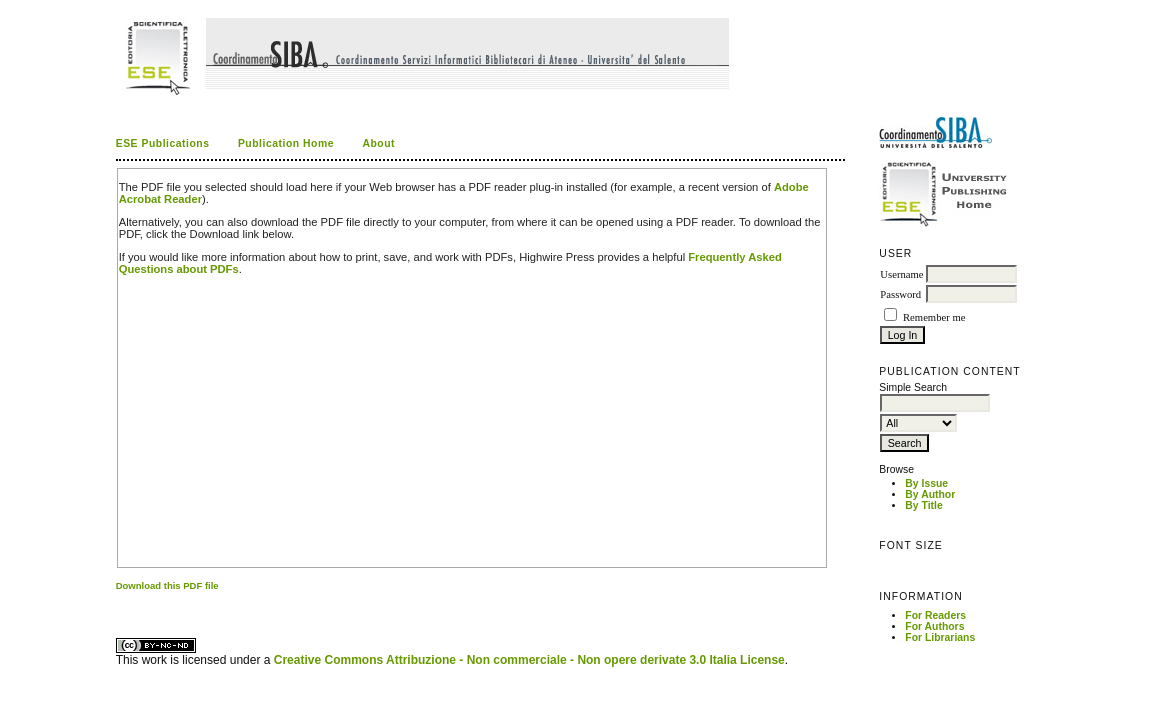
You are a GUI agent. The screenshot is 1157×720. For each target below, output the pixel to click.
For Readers (935, 615)
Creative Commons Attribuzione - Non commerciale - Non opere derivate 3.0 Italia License (529, 660)
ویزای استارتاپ (121, 602)
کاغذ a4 (117, 602)
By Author (930, 494)
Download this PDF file (167, 585)
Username (901, 274)
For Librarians (940, 637)
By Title (923, 505)
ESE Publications (163, 143)
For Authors (934, 626)
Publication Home (286, 143)
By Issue (926, 483)
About (378, 143)
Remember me (934, 317)
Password (900, 294)
